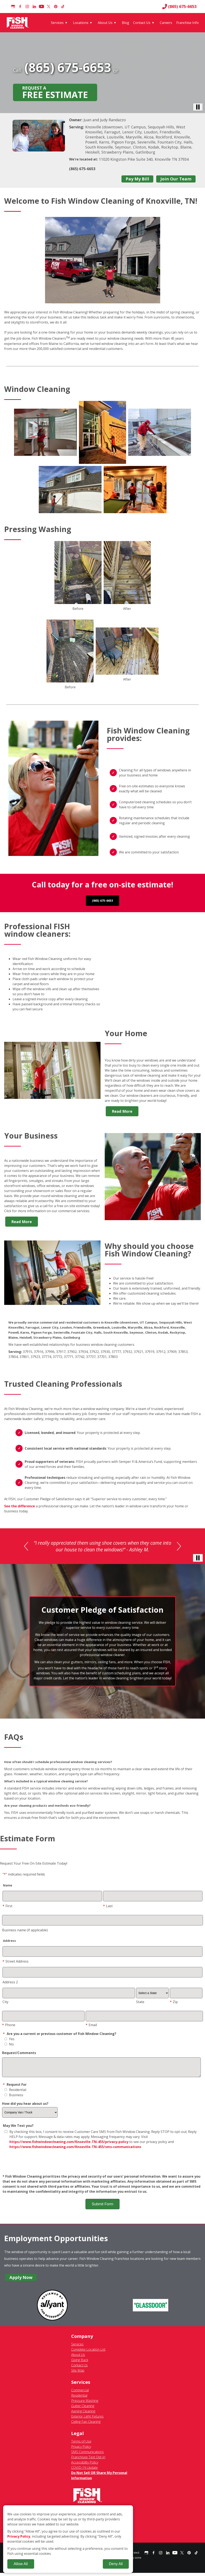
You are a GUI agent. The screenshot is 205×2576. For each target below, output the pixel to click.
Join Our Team (175, 179)
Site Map (77, 2373)
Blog (125, 22)
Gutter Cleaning (82, 2409)
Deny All (116, 2564)
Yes (9, 2039)
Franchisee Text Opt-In (88, 2460)
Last (108, 1906)
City (5, 2001)
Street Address (15, 1961)
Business (13, 2098)
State (140, 2001)
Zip (174, 2001)
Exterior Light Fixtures (87, 2419)
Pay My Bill (137, 179)
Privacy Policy (81, 2449)
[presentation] (102, 2165)
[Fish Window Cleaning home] (18, 22)
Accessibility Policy (84, 2465)
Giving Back (79, 2363)
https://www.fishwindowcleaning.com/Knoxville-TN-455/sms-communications (75, 2150)
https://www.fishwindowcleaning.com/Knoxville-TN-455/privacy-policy (68, 2145)
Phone (8, 2025)
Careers (166, 22)
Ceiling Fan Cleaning (86, 2424)
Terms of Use (81, 2444)
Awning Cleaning (83, 2414)
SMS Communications (87, 2455)
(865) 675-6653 (179, 6)
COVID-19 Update (84, 2470)
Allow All (21, 2564)
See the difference (19, 1506)
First (7, 1906)
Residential (15, 2093)
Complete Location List (88, 2352)
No (9, 2044)
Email (91, 2025)
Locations (80, 22)
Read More (122, 1111)
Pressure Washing (84, 2403)
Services (57, 22)
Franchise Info (187, 22)
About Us (105, 22)
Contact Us (141, 22)
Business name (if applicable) (25, 1930)
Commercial (80, 2393)
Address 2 (10, 1982)
